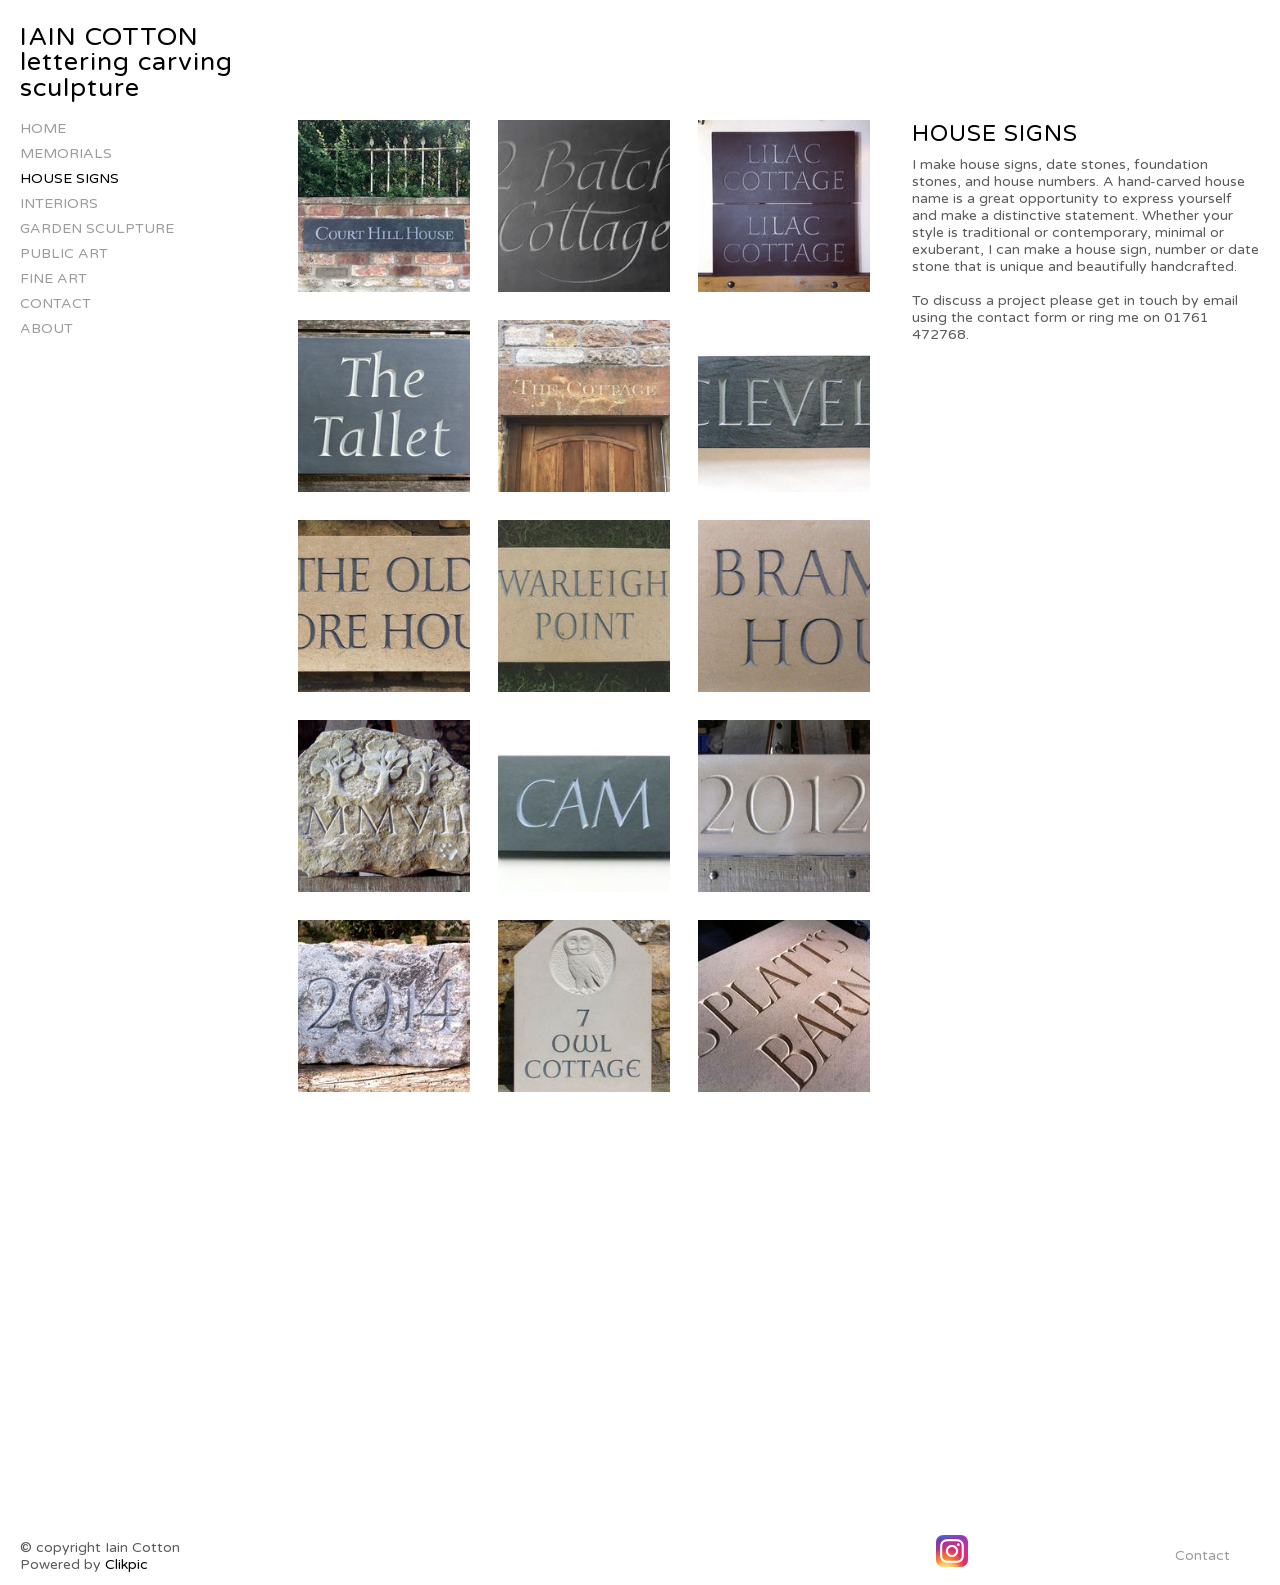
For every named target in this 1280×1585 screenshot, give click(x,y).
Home (43, 128)
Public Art (64, 253)
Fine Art (53, 278)
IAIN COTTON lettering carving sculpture (126, 62)
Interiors (59, 203)
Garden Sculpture (97, 228)
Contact (55, 303)
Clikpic (126, 1564)
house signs (69, 178)
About (46, 328)
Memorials (66, 153)
